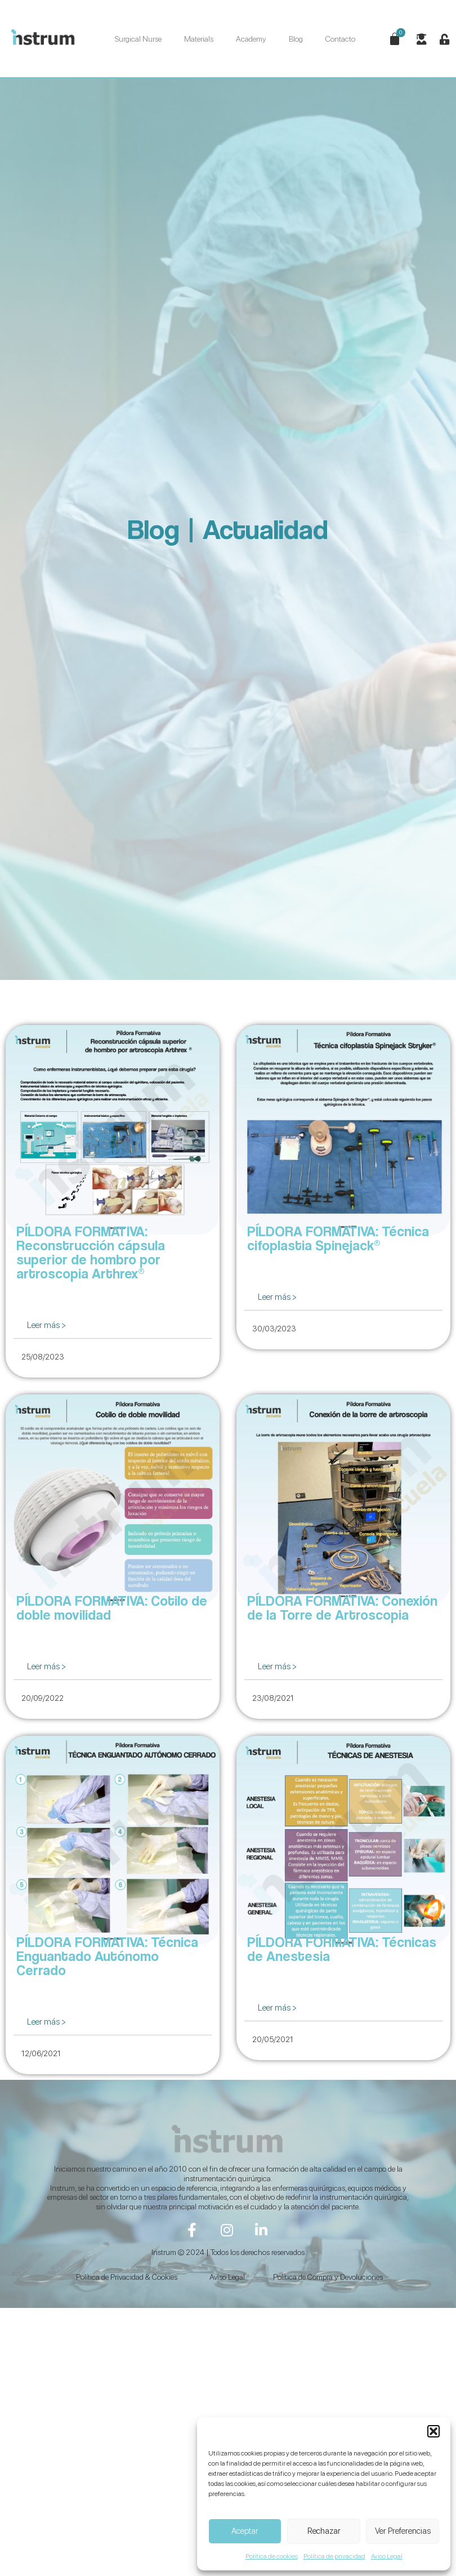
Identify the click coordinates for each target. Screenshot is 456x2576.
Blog (296, 38)
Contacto (340, 38)
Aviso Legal (387, 2556)
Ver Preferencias (403, 2531)
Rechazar (324, 2531)
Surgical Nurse (138, 38)
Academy (251, 38)
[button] (433, 2431)
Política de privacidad (334, 2556)
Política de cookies (271, 2556)
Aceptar (244, 2531)
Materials (198, 38)
